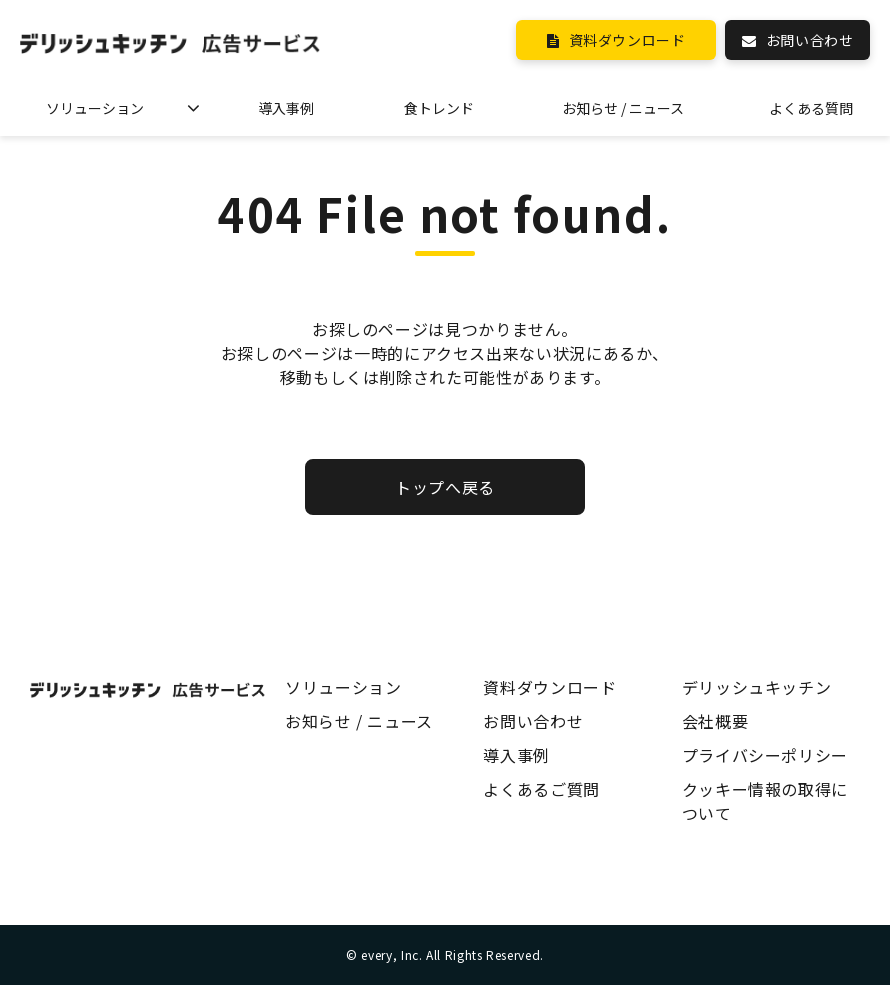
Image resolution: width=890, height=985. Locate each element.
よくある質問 (811, 108)
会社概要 (715, 721)
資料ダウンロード (627, 40)
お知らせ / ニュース (623, 108)
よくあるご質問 (541, 789)
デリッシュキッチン (757, 687)
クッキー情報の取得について (765, 801)
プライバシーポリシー (765, 755)
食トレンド (439, 108)
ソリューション (95, 108)
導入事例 (286, 108)
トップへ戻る (445, 487)
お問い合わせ (809, 40)
